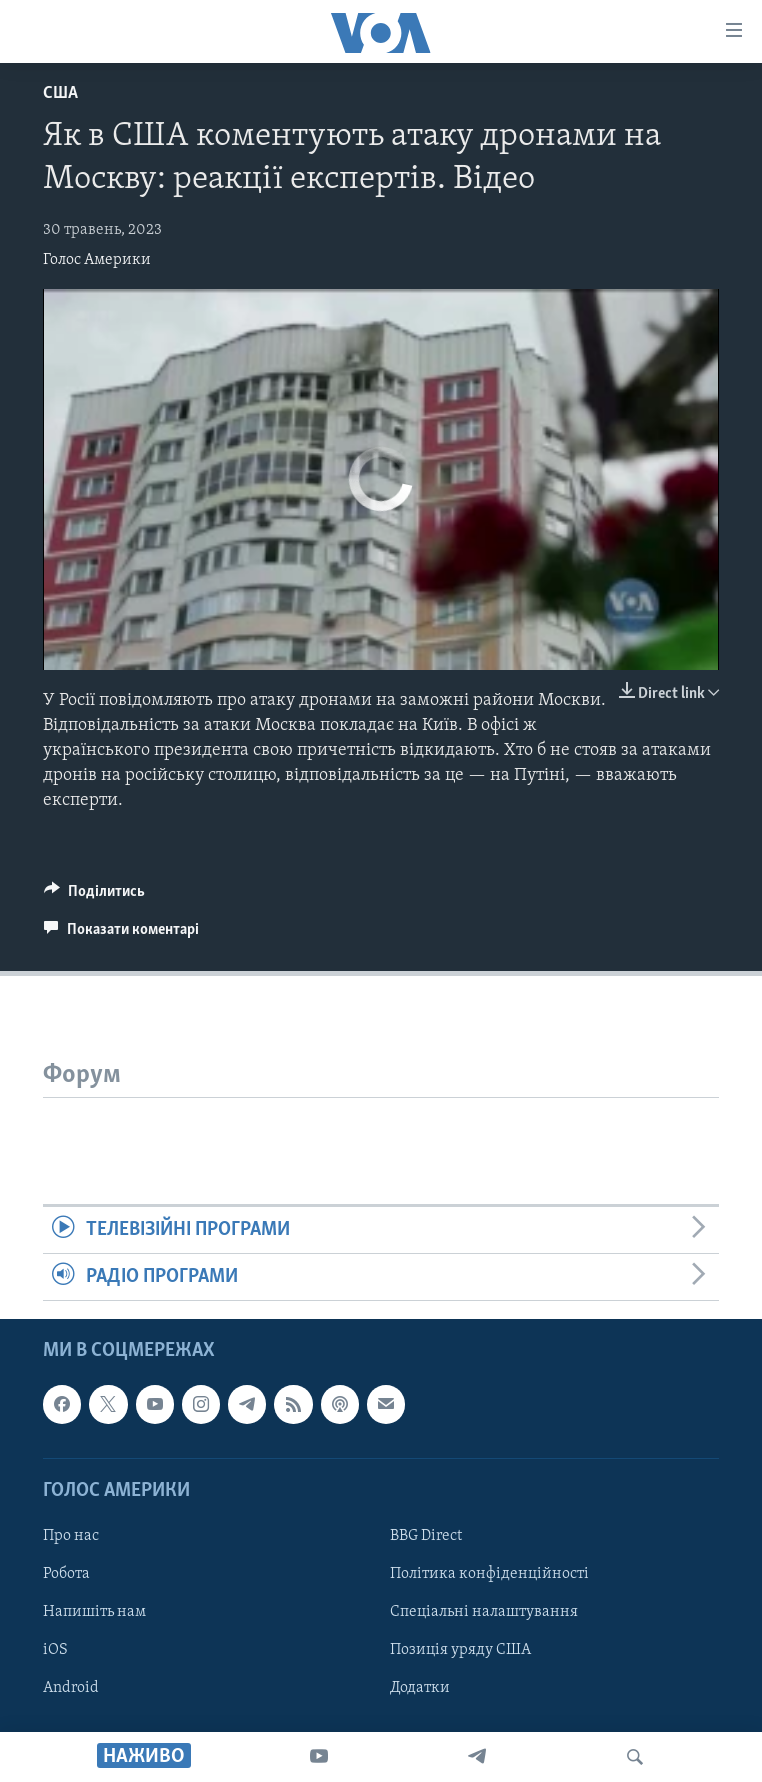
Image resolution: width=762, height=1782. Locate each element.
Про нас (71, 1536)
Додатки (420, 1689)
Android (71, 1689)
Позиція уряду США (460, 1650)
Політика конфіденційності (489, 1574)
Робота (66, 1574)
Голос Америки (97, 260)
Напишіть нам (94, 1612)
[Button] (94, 896)
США (60, 93)
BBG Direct (426, 1536)
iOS (55, 1650)
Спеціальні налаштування (484, 1612)
